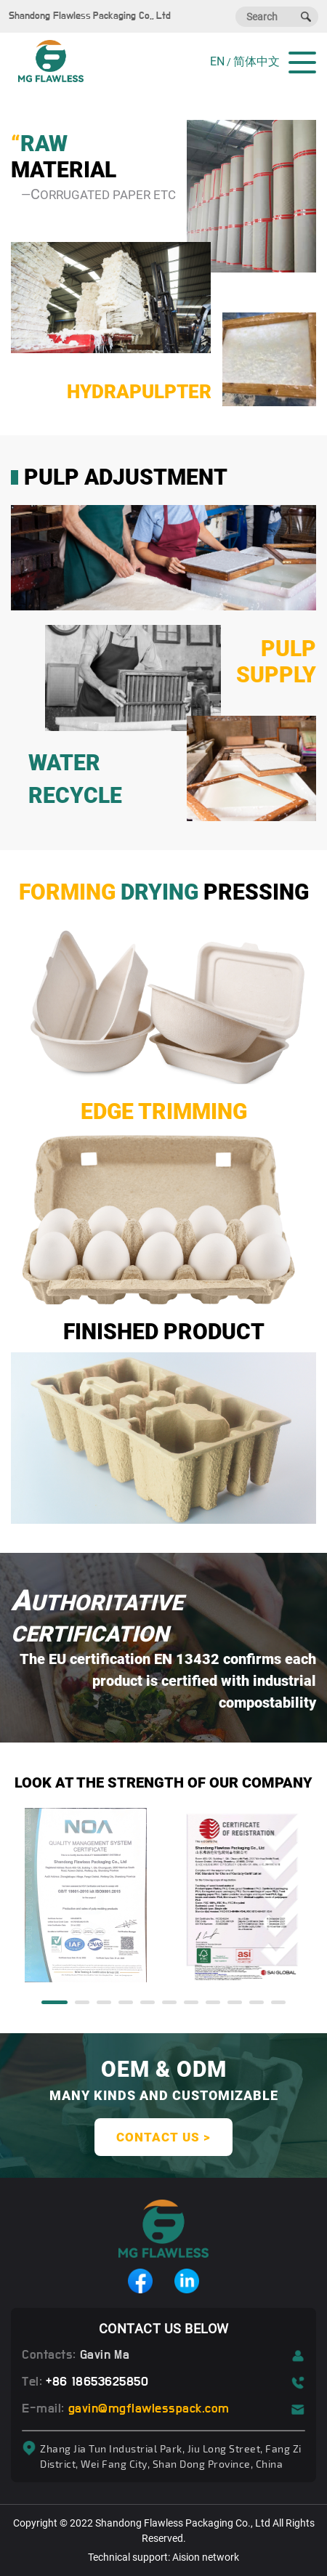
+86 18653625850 (97, 2382)
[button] (54, 2002)
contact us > (163, 2137)
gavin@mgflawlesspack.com (149, 2408)
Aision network (205, 2557)
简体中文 (256, 61)
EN (217, 61)
